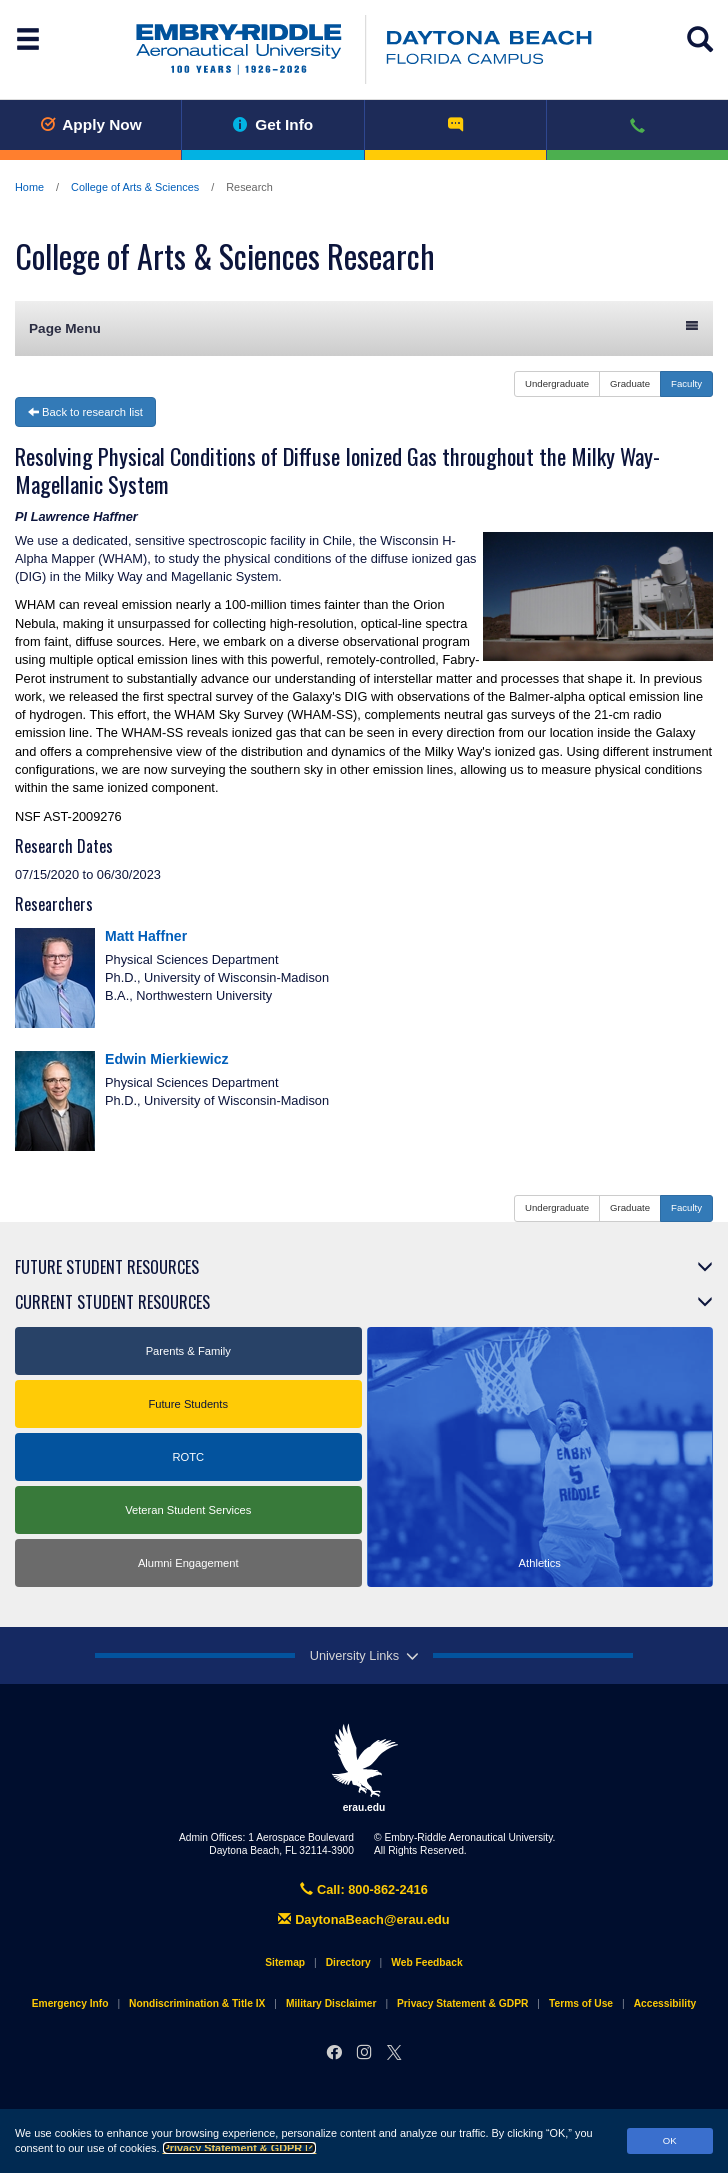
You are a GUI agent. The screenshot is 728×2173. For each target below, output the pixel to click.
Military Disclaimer (331, 2003)
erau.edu (364, 1768)
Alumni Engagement (188, 1563)
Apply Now (91, 124)
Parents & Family (188, 1351)
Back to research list (85, 412)
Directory (348, 1962)
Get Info (273, 124)
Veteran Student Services (188, 1510)
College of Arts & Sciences (135, 187)
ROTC (188, 1457)
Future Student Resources (107, 1267)
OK (670, 2140)
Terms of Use (581, 2003)
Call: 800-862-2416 (364, 1889)
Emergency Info (70, 2003)
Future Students (188, 1404)
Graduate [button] (630, 383)
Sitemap (285, 1962)
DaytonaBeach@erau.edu (363, 1919)
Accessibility (665, 2003)
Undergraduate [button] (557, 383)
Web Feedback (426, 1962)
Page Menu (364, 327)
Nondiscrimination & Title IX (197, 2003)
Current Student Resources (112, 1302)
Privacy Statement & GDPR (240, 2148)
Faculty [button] (686, 383)
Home (29, 187)
